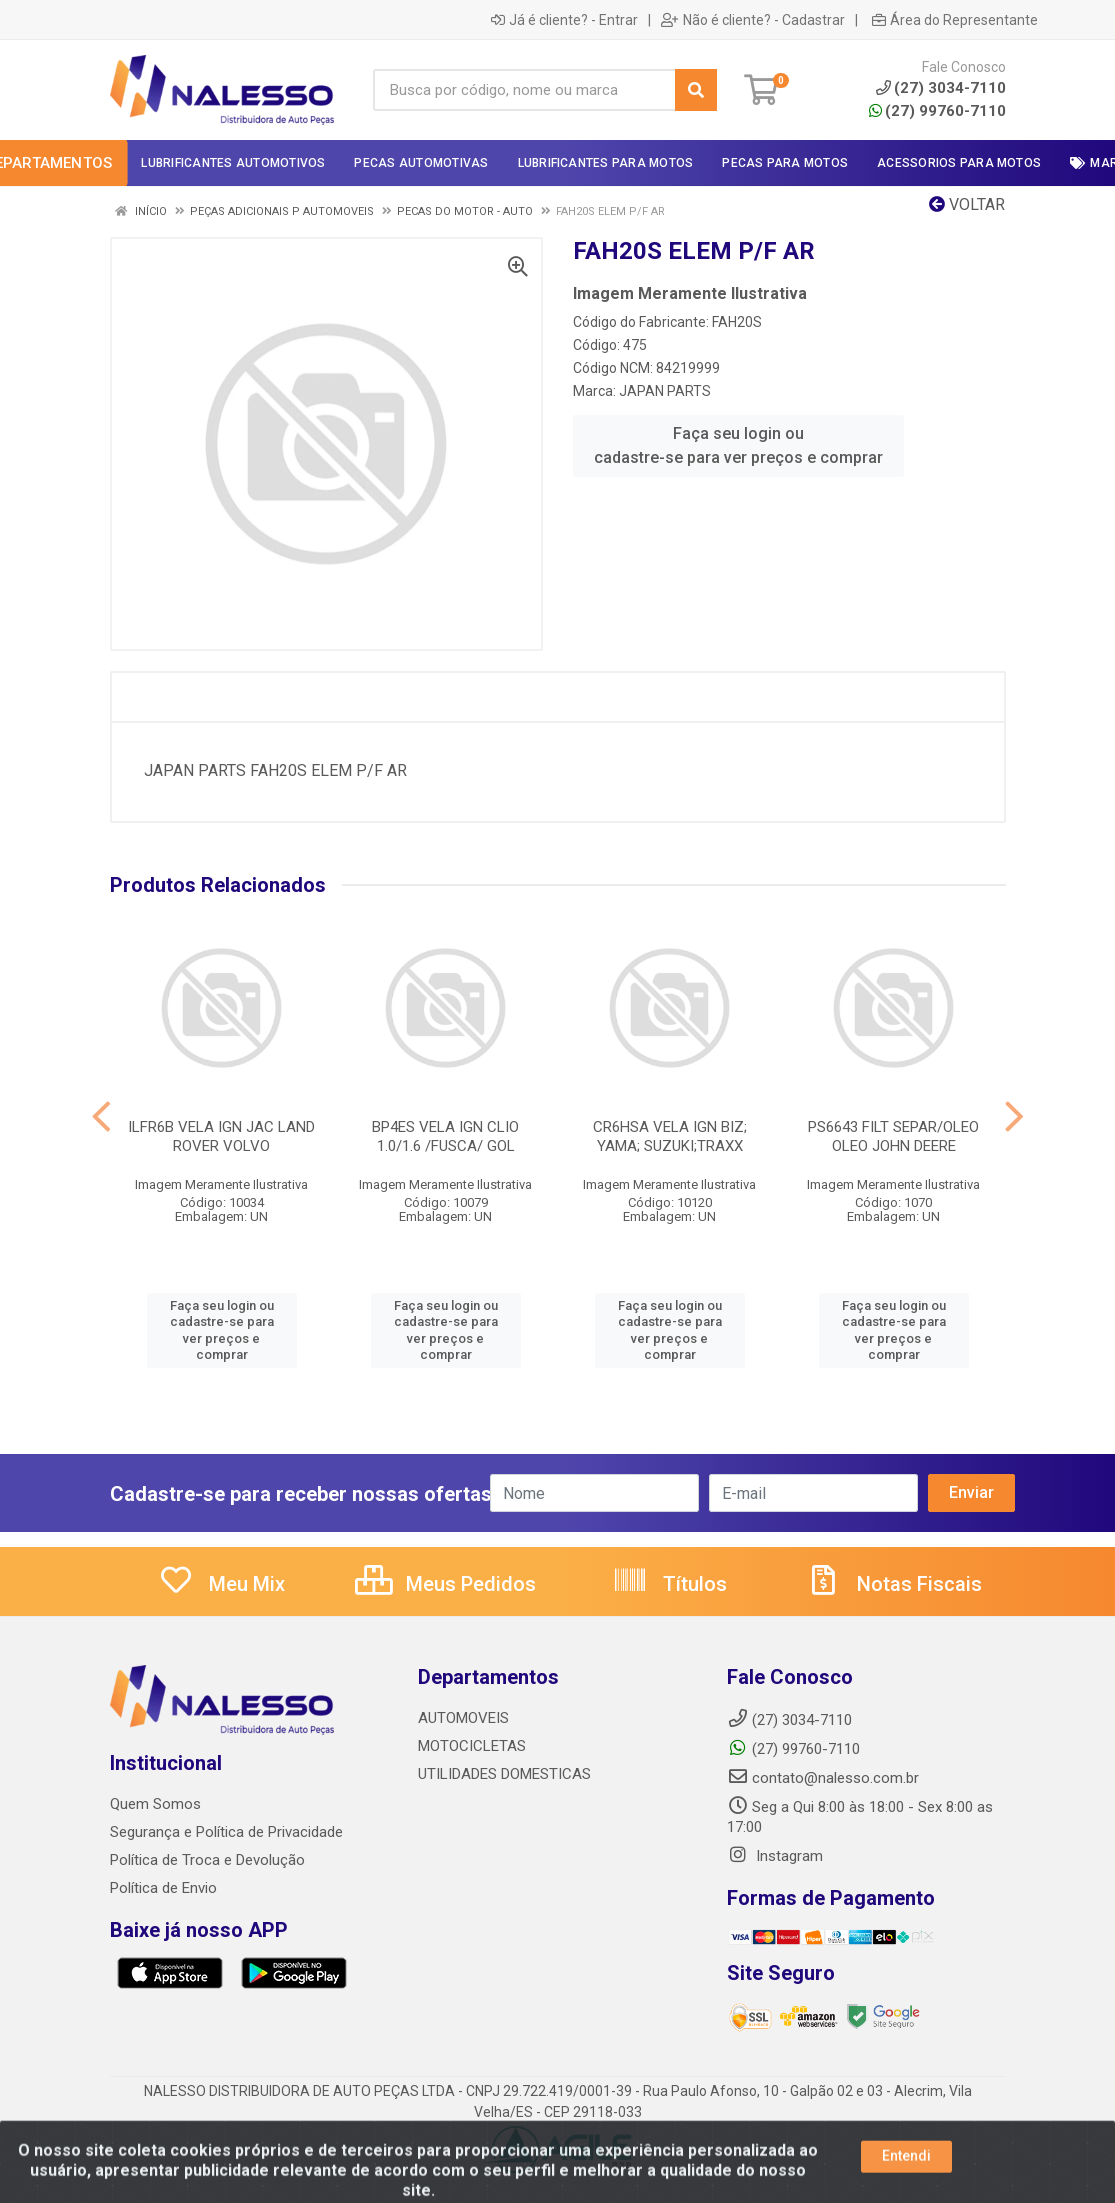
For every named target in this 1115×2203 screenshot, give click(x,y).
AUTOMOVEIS (463, 1718)
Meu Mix (221, 1584)
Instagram (775, 1856)
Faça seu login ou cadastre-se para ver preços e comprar (738, 445)
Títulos (669, 1584)
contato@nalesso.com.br (823, 1778)
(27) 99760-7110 (937, 111)
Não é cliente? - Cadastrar (753, 20)
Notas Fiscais (894, 1584)
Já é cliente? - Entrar (564, 20)
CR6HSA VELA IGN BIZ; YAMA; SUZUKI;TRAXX (670, 1136)
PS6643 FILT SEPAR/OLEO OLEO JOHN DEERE (893, 1136)
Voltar (967, 204)
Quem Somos (155, 1804)
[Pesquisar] (696, 90)
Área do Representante (955, 20)
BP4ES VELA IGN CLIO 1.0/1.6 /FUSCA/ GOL (445, 1136)
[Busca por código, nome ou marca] (524, 90)
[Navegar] (101, 1117)
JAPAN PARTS (665, 391)
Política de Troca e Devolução (207, 1860)
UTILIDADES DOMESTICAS (504, 1774)
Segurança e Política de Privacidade (226, 1832)
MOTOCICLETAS (472, 1746)
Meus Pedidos (445, 1584)
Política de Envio (163, 1888)
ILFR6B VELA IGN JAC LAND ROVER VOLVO (221, 1136)
